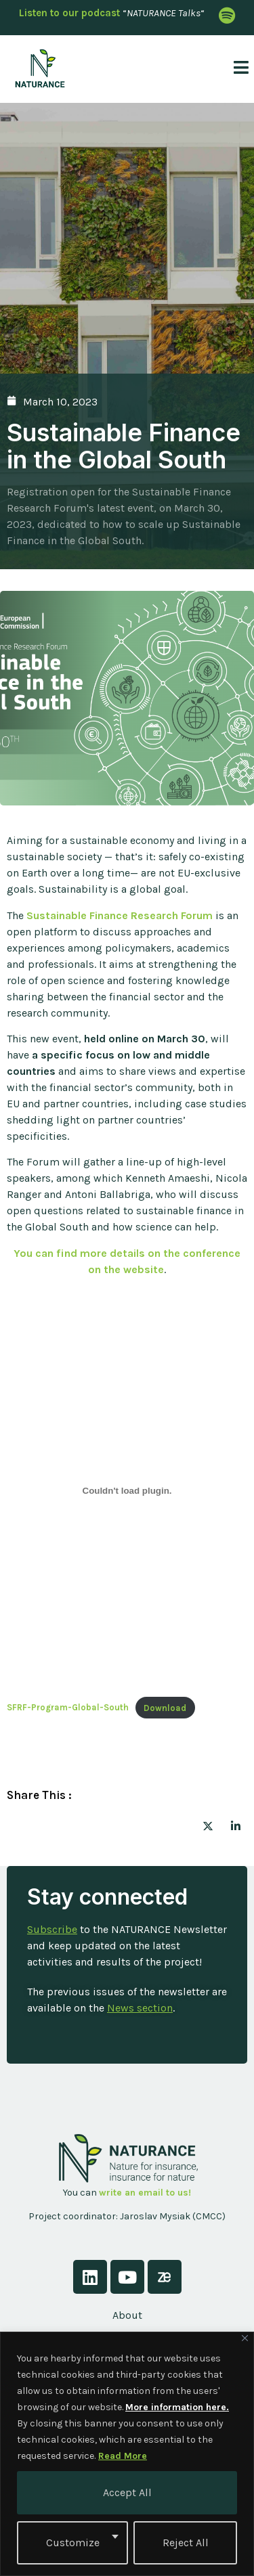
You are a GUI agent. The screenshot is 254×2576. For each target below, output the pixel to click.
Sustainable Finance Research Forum (119, 915)
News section (140, 2007)
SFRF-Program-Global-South (68, 1708)
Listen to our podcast (69, 13)
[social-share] (208, 1825)
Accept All (127, 2492)
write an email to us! (145, 2192)
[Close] (245, 2338)
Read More (122, 2456)
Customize (73, 2542)
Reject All (186, 2542)
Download (165, 1708)
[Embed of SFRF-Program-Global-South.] (127, 1490)
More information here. (177, 2407)
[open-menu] (236, 69)
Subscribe (52, 1929)
